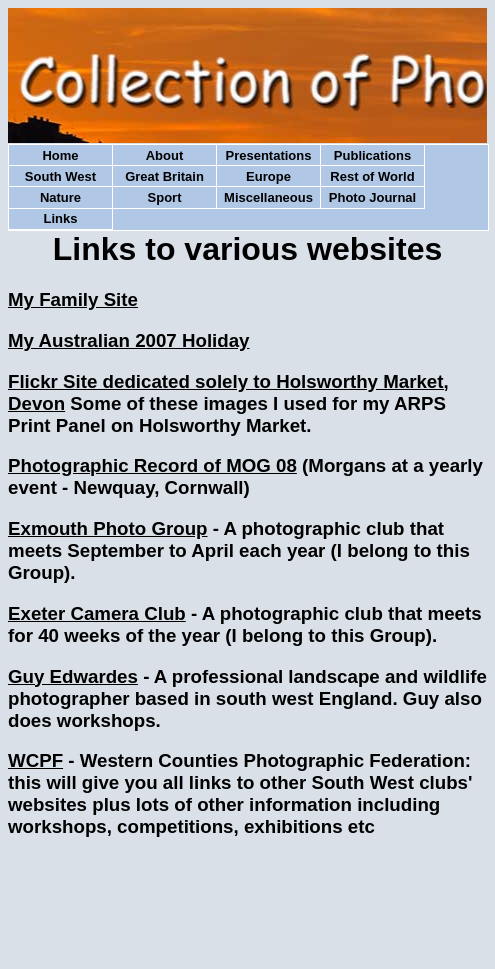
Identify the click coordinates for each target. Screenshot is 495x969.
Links (61, 218)
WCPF (35, 760)
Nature (60, 197)
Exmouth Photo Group (107, 528)
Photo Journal (372, 197)
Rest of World (372, 176)
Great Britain (164, 176)
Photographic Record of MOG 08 (152, 465)
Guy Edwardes (73, 676)
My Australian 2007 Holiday (129, 340)
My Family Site (73, 299)
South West (60, 176)
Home (60, 155)
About (165, 155)
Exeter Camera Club (97, 613)
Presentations (269, 155)
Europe (268, 176)
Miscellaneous (268, 197)
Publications (372, 155)
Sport (165, 197)
